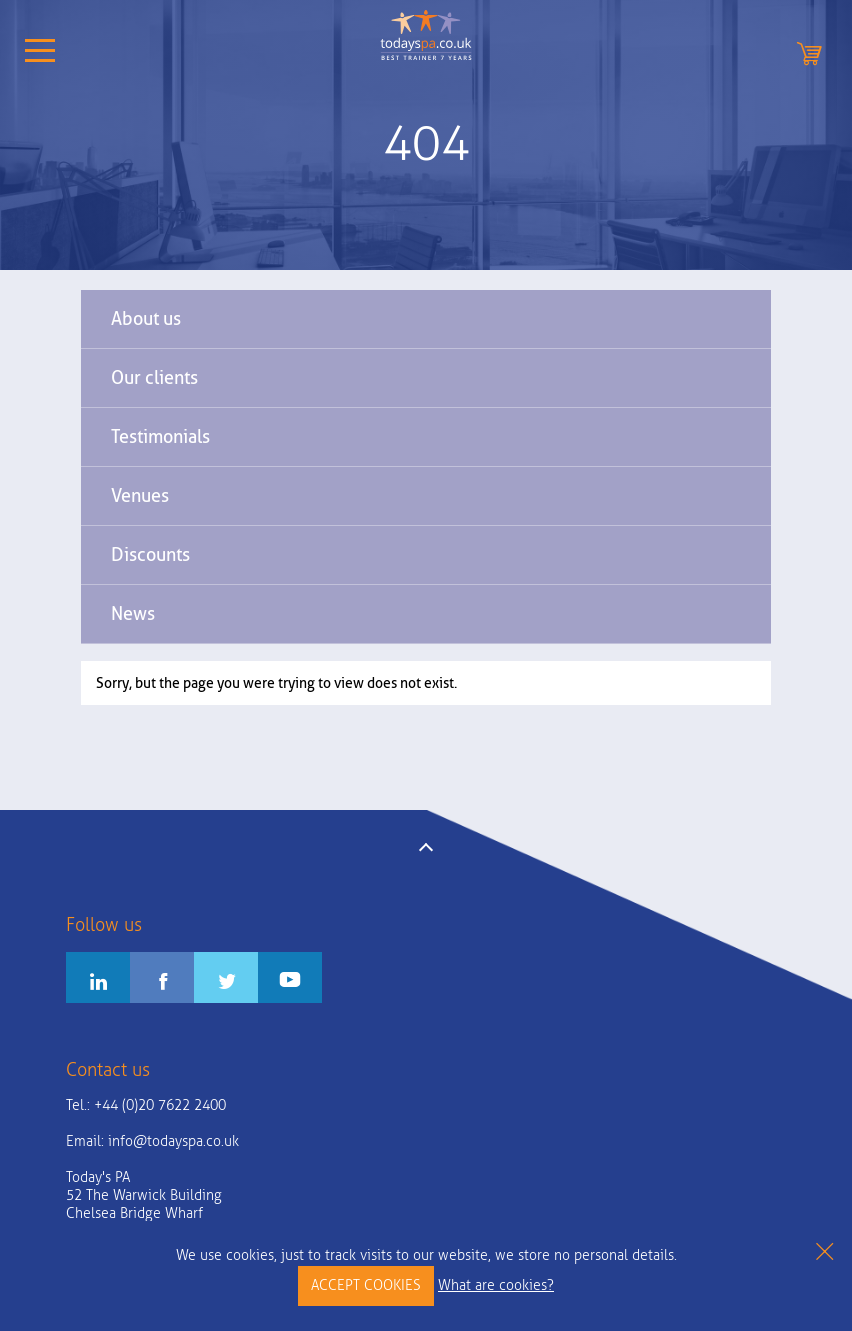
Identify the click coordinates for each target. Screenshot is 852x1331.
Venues (140, 495)
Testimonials (160, 436)
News (133, 613)
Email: (152, 1141)
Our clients (154, 377)
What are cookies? (496, 1285)
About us (146, 318)
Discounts (150, 554)
